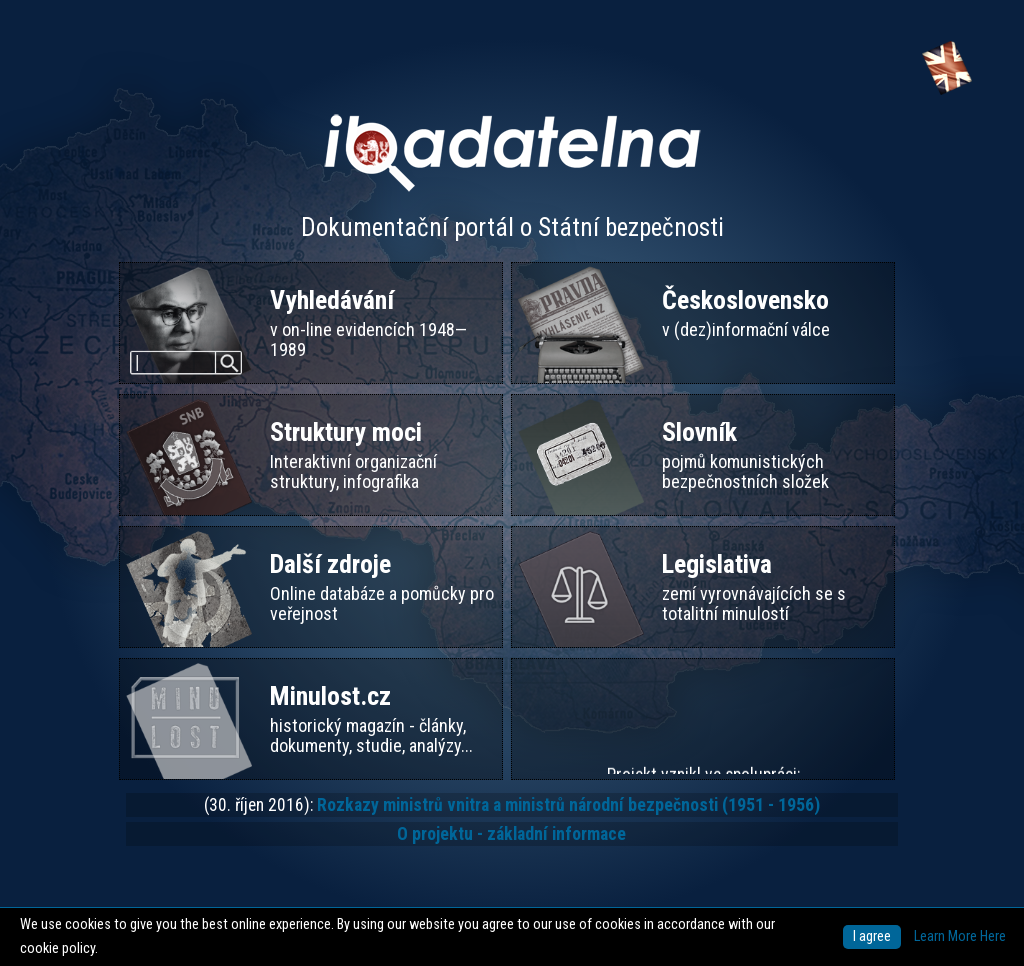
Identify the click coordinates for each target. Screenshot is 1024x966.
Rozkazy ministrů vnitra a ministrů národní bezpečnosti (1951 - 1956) (568, 805)
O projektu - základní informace (511, 834)
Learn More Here (960, 936)
